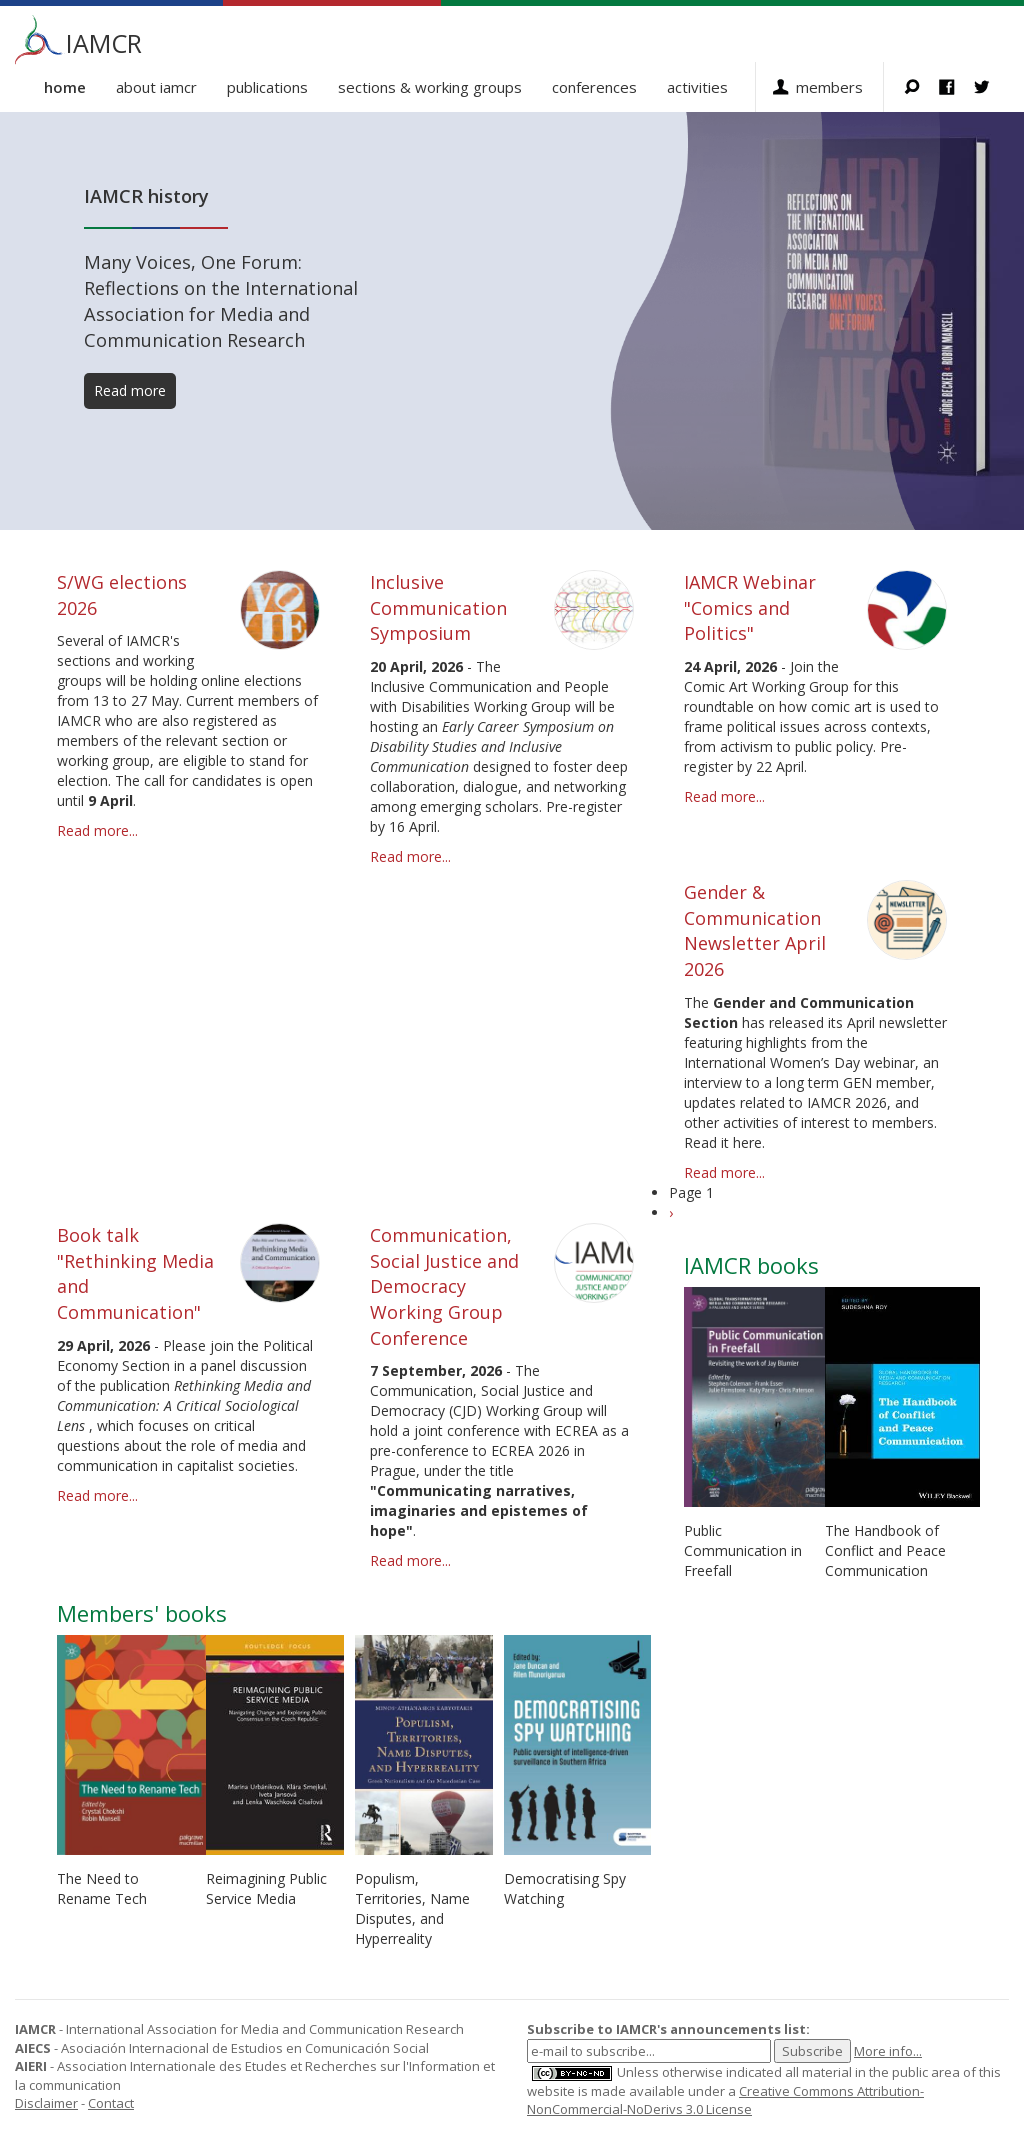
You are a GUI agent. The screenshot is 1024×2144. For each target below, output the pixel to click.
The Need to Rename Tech (102, 1888)
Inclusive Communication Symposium (438, 607)
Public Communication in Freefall (743, 1550)
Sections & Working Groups (430, 87)
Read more (130, 390)
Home (65, 87)
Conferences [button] (594, 87)
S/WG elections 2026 (122, 595)
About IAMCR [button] (156, 87)
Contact (111, 2103)
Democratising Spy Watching (565, 1888)
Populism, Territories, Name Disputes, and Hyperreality (412, 1908)
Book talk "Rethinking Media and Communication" (135, 1273)
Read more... (97, 830)
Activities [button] (697, 87)
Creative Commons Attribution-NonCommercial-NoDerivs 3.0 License (725, 2100)
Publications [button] (267, 87)
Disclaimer (46, 2103)
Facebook (956, 87)
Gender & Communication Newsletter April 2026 (755, 930)
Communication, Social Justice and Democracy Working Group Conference (444, 1286)
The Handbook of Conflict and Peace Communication (885, 1550)
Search (921, 87)
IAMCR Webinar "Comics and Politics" (750, 607)
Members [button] (829, 87)
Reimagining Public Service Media (266, 1888)
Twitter (991, 87)
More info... (888, 2051)
